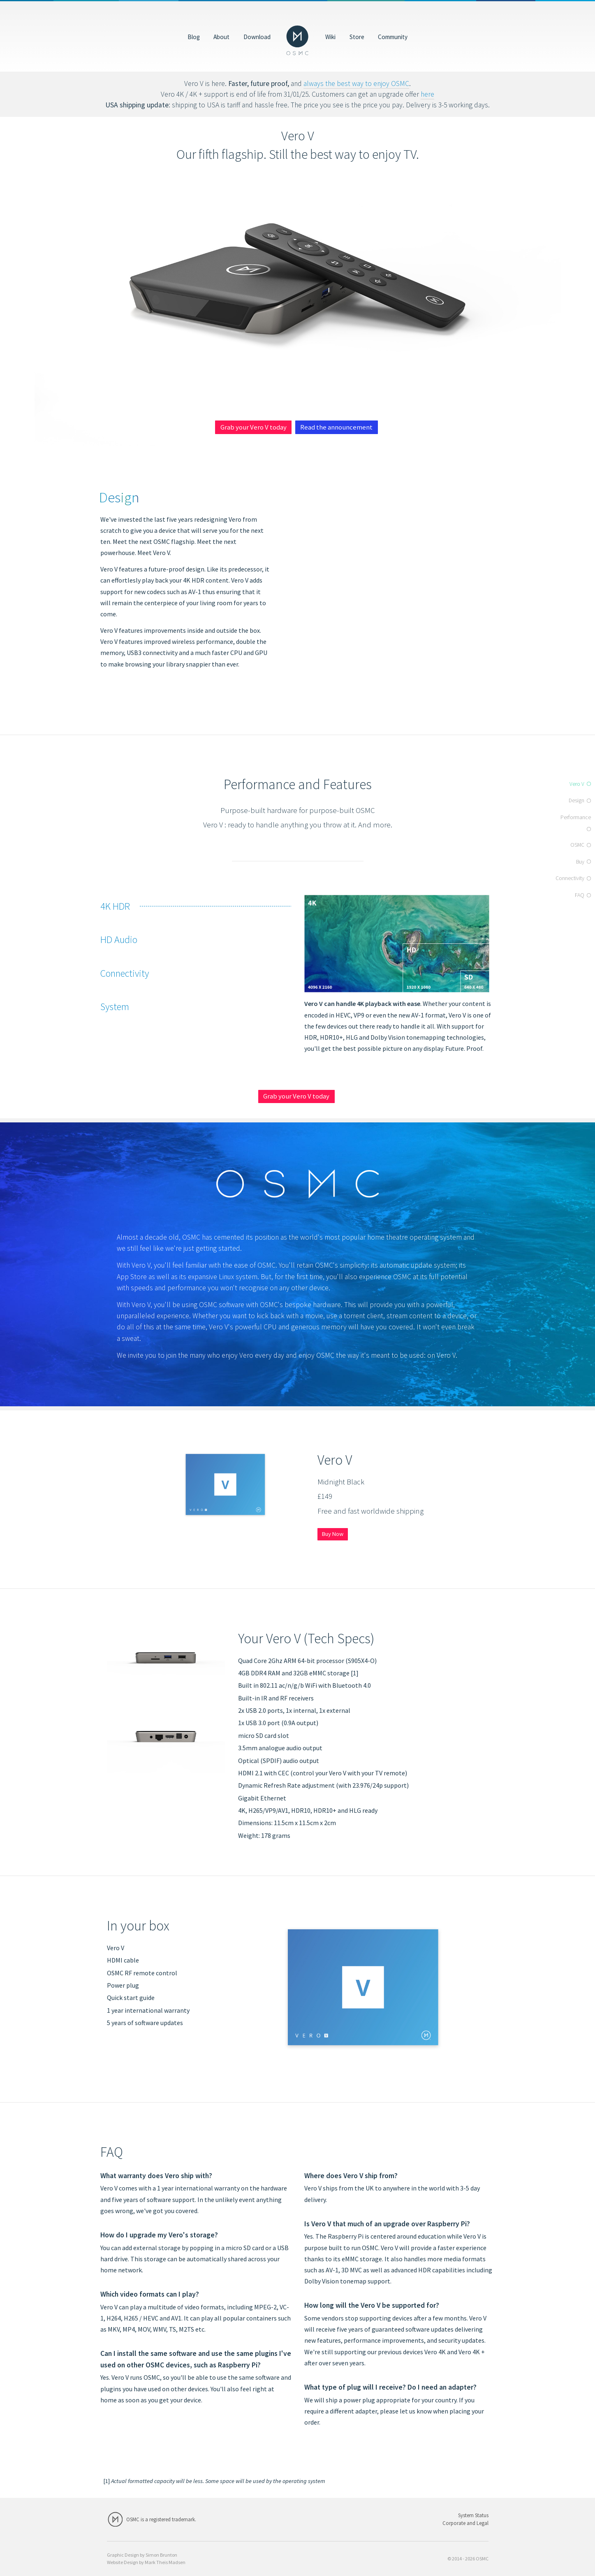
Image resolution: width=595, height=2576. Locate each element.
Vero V (577, 783)
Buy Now (332, 1534)
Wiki (330, 36)
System (114, 1006)
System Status (473, 2515)
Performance (575, 817)
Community (392, 36)
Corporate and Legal (465, 2523)
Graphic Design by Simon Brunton (142, 2555)
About (221, 36)
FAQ (579, 895)
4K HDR (115, 906)
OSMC (577, 844)
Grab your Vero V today (253, 427)
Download (257, 36)
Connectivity (124, 973)
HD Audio (118, 939)
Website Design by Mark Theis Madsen (146, 2562)
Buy (580, 861)
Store (357, 36)
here (427, 94)
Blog (194, 36)
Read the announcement (336, 427)
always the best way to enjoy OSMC (356, 83)
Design (576, 800)
